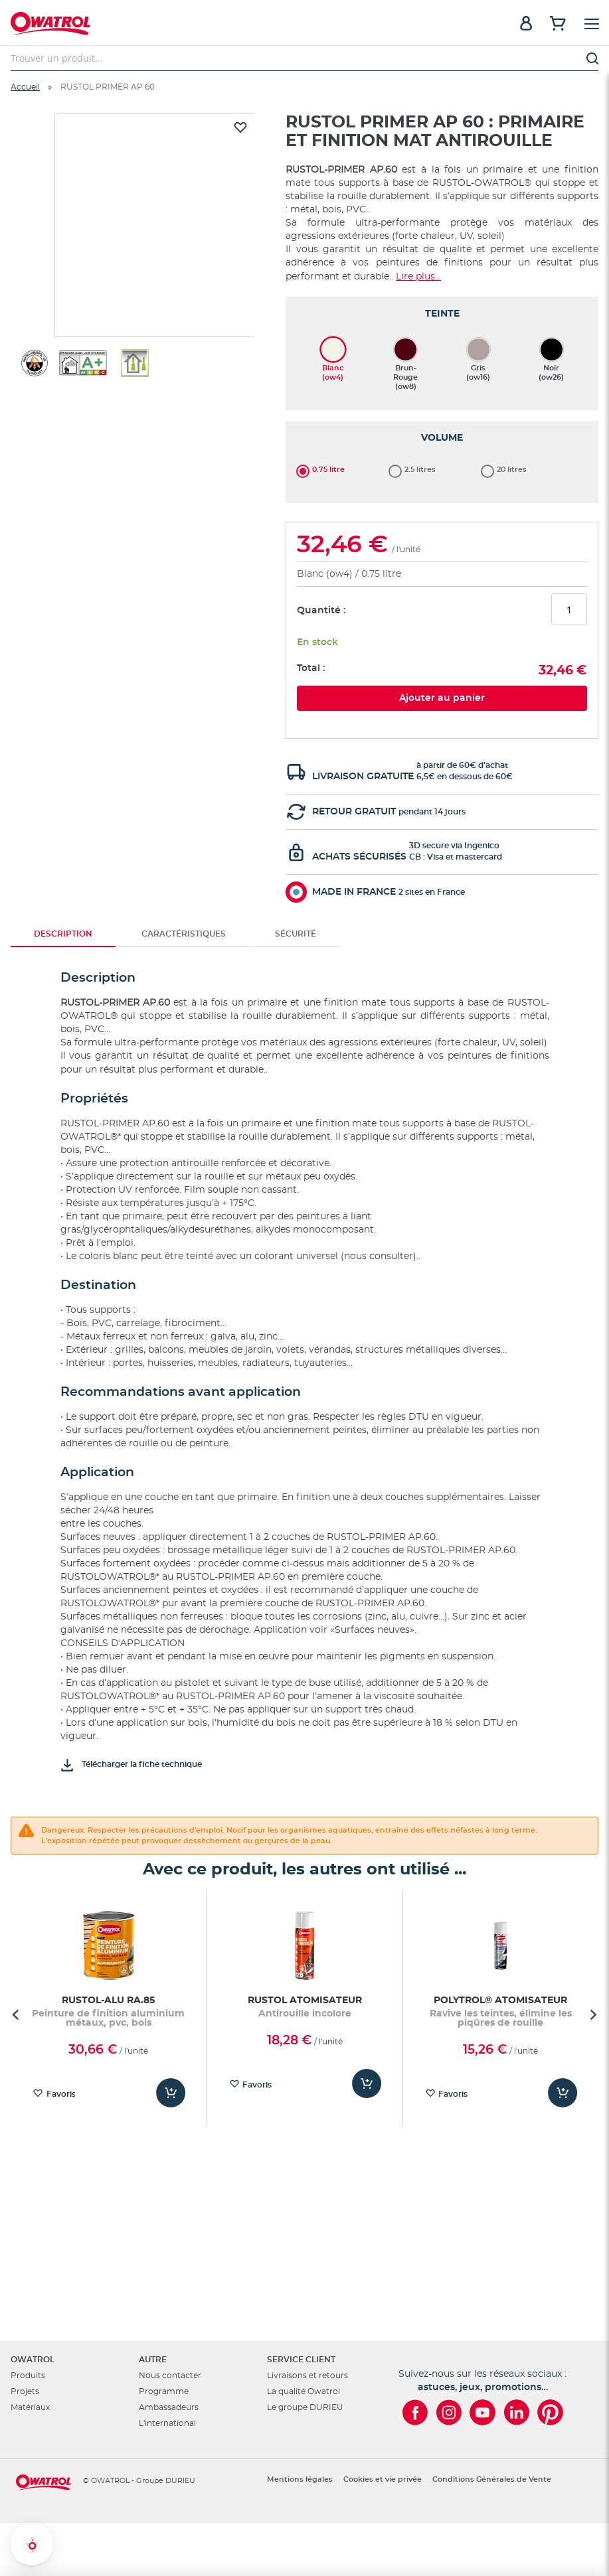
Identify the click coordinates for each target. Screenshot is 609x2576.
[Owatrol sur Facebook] (415, 2412)
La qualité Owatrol (303, 2391)
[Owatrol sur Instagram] (449, 2412)
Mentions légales (300, 2479)
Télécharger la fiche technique (142, 1539)
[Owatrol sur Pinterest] (550, 2412)
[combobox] (304, 58)
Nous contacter (170, 2376)
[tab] (63, 708)
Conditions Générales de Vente (491, 2479)
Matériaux (30, 2407)
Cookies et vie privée (382, 2479)
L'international (167, 2423)
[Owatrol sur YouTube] (482, 2412)
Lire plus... (418, 276)
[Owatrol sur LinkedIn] (516, 2412)
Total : (311, 443)
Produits (28, 2376)
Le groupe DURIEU (305, 2407)
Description (63, 709)
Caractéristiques (183, 709)
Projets (25, 2391)
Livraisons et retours (307, 2376)
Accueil (25, 87)
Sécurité (295, 709)
